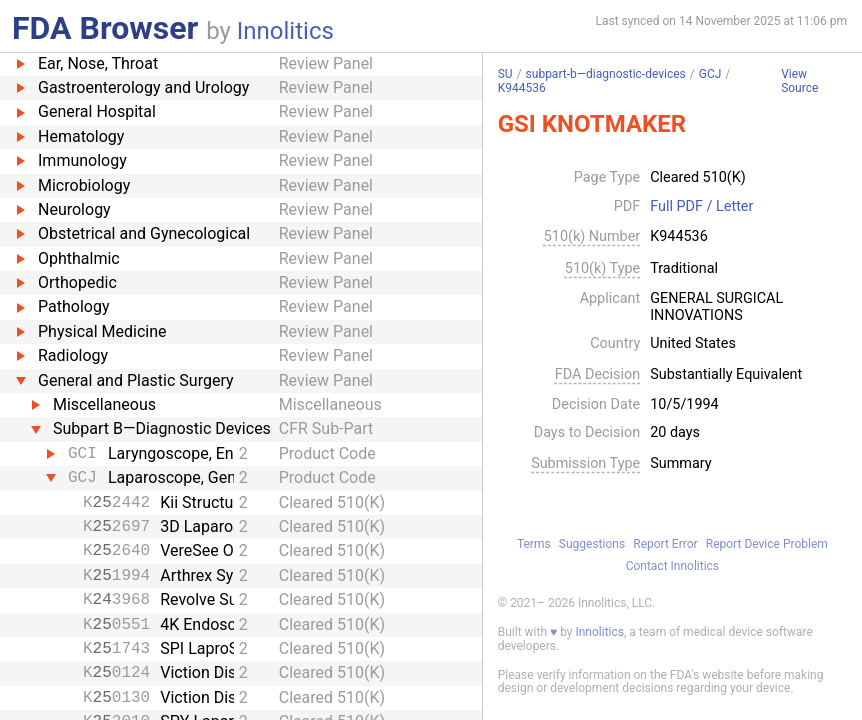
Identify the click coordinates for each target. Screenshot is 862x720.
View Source (799, 81)
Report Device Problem (767, 544)
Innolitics (285, 31)
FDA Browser (105, 28)
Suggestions (592, 544)
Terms (534, 544)
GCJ (710, 74)
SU (505, 74)
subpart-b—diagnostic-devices (606, 74)
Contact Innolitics (672, 566)
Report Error (665, 544)
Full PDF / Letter (701, 207)
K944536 (522, 88)
